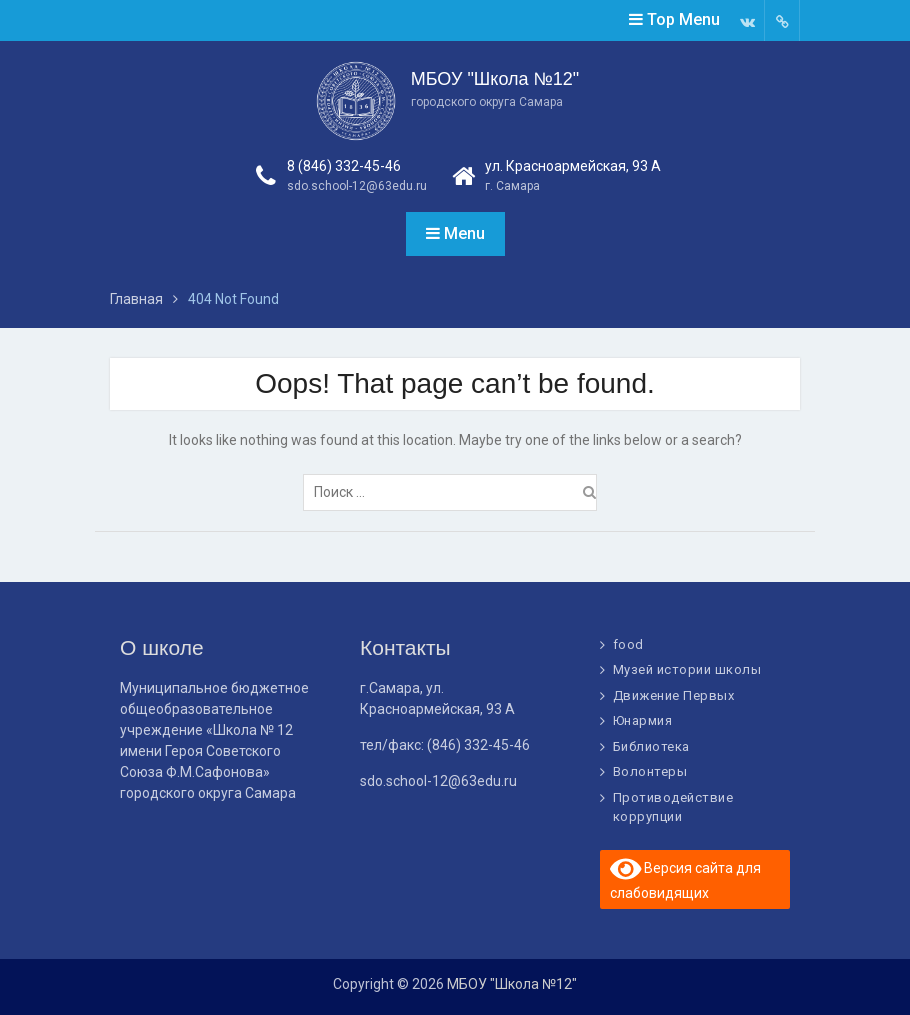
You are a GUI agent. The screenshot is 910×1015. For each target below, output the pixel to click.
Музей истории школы (687, 669)
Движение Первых (674, 695)
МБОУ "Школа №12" (495, 79)
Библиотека (651, 746)
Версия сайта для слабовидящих (686, 878)
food (628, 644)
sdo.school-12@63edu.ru (357, 186)
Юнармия (643, 720)
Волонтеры (650, 771)
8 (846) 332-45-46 (344, 166)
